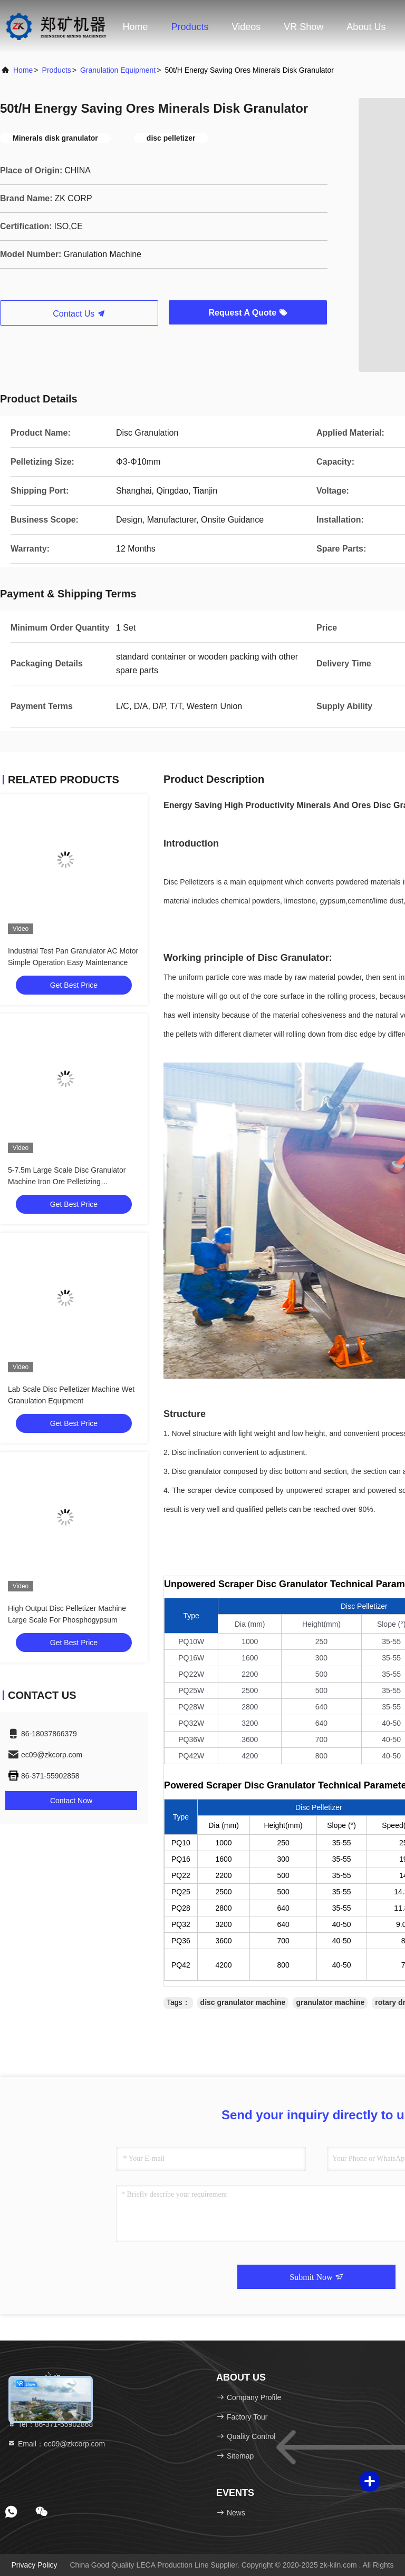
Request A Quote (247, 312)
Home (135, 27)
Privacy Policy (34, 2565)
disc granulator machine (243, 2002)
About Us (365, 27)
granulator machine (330, 2002)
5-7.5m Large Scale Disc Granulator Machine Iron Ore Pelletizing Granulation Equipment (67, 1181)
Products (190, 27)
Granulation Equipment (118, 70)
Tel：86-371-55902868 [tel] (50, 2424)
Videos (246, 27)
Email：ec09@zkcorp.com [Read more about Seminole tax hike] (56, 2444)
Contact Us (79, 313)
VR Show (303, 27)
